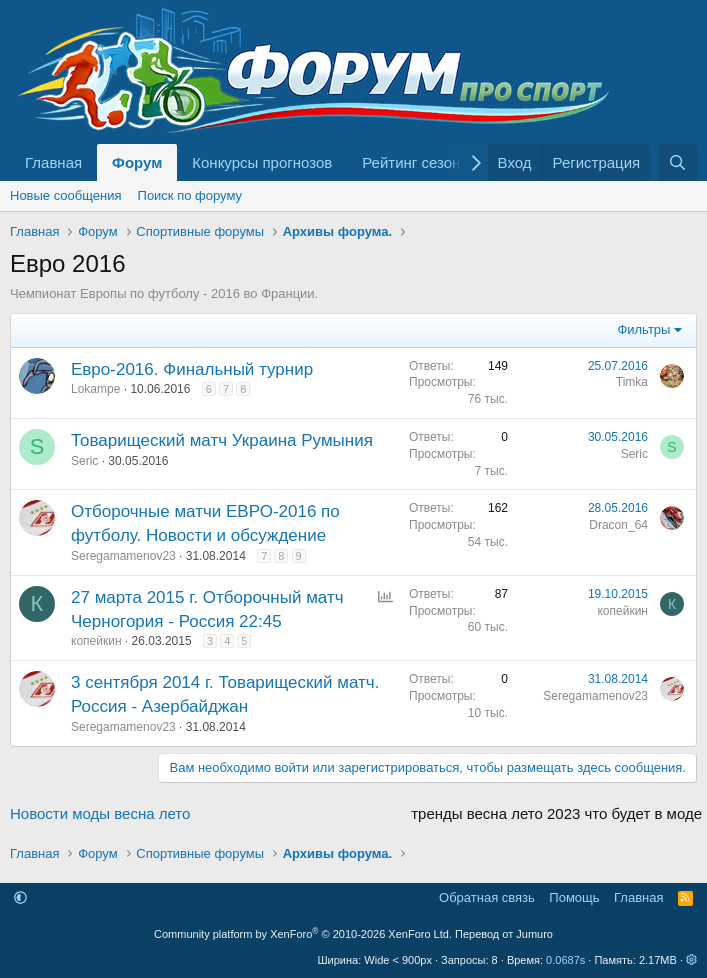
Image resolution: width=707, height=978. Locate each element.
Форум (137, 162)
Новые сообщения (66, 195)
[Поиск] (677, 162)
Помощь (574, 897)
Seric (84, 461)
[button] (20, 897)
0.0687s (565, 960)
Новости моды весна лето (100, 813)
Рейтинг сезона (415, 162)
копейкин (96, 641)
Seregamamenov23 (123, 556)
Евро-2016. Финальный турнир (192, 369)
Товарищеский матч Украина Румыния (222, 440)
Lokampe (95, 389)
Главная (53, 162)
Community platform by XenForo (303, 934)
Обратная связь (487, 897)
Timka (632, 382)
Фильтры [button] (643, 329)
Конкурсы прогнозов (262, 162)
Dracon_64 (618, 525)
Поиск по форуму (190, 195)
